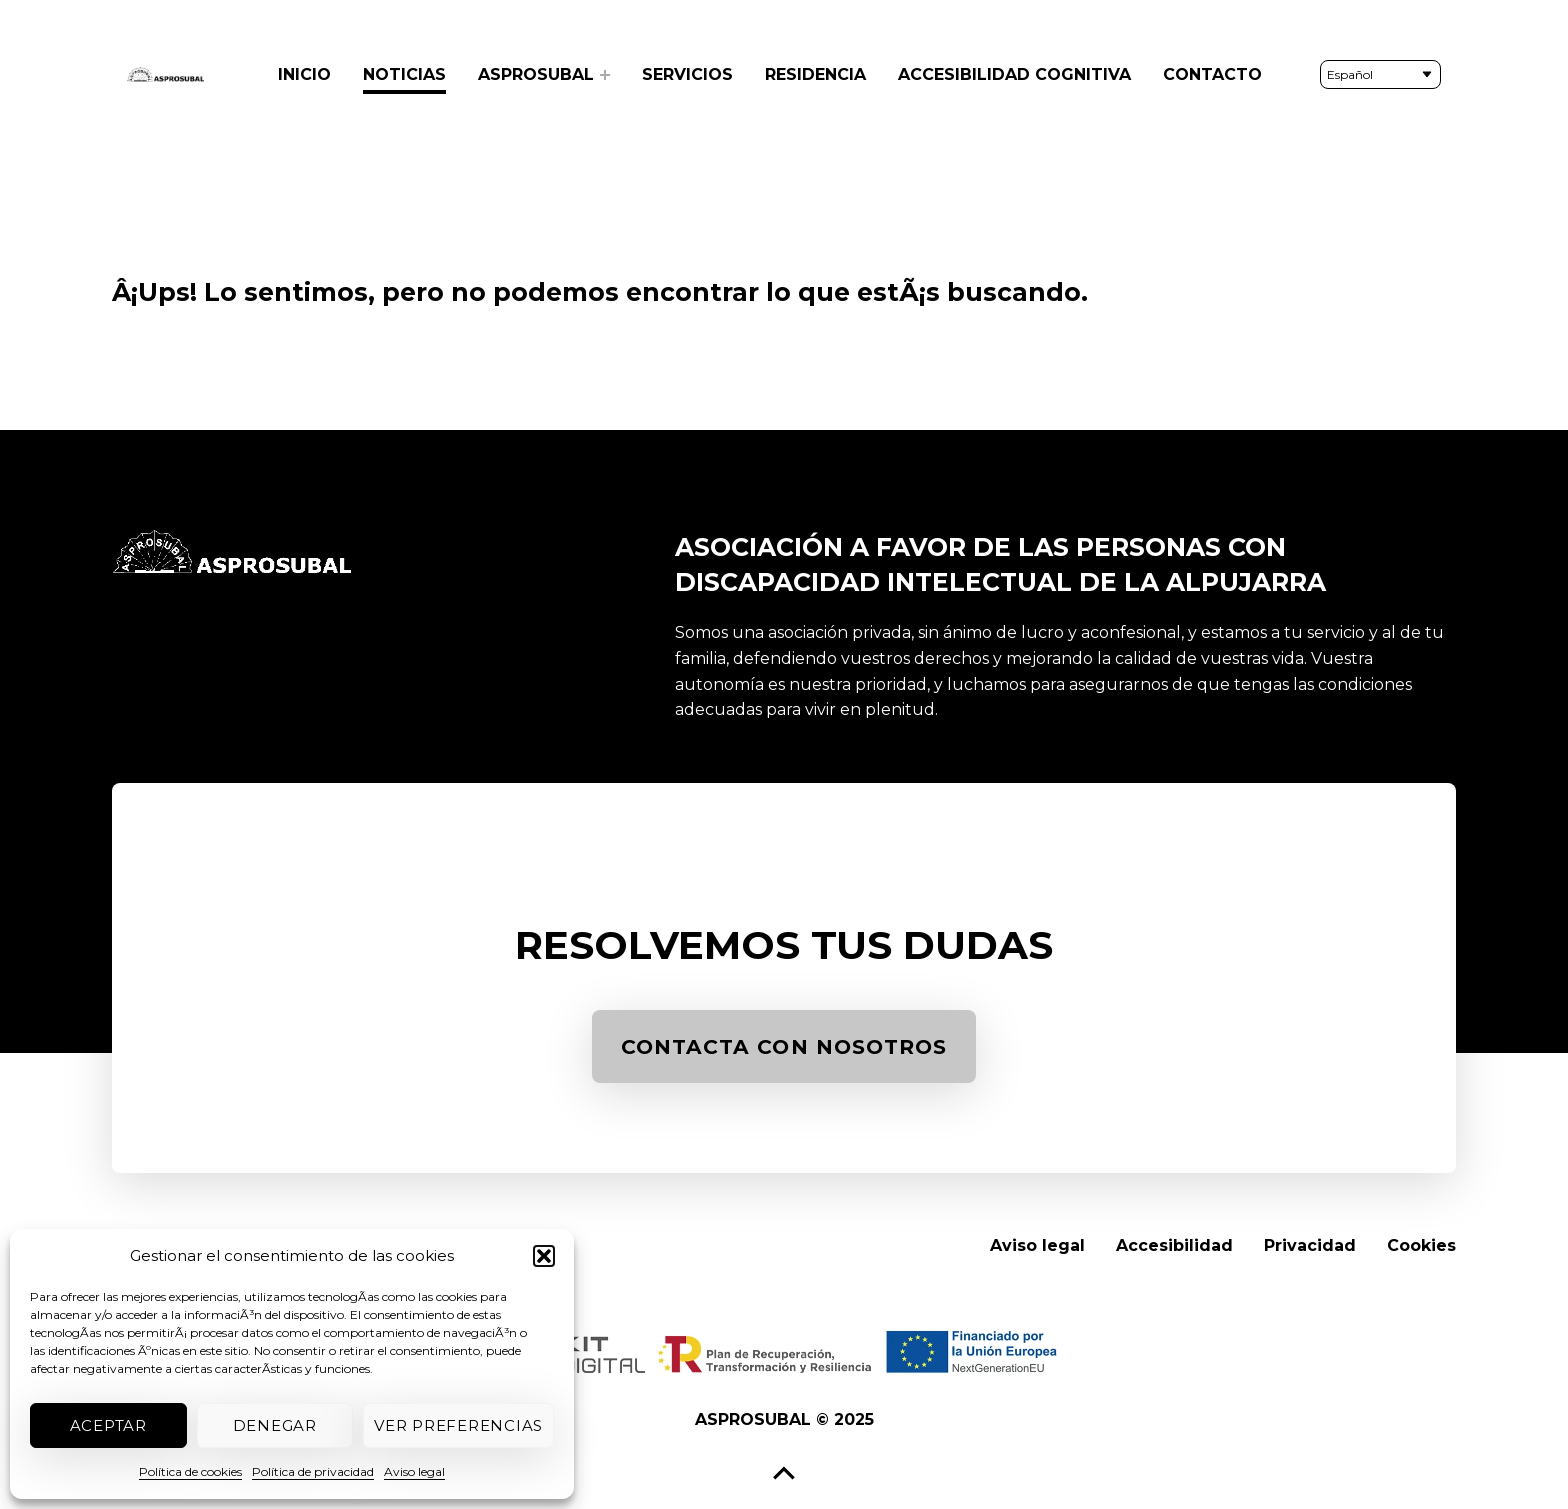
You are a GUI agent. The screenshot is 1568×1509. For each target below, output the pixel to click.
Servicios (687, 74)
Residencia (815, 74)
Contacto (1212, 74)
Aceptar (108, 1425)
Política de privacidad (313, 1471)
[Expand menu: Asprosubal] (605, 75)
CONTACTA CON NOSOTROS (793, 1052)
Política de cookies (190, 1471)
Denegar (275, 1425)
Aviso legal (414, 1471)
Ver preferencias (458, 1425)
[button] (544, 1256)
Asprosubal (536, 74)
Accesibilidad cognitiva (1014, 74)
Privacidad (1310, 1245)
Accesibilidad (1174, 1245)
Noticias (404, 74)
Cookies (1421, 1245)
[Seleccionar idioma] (1380, 74)
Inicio (304, 74)
